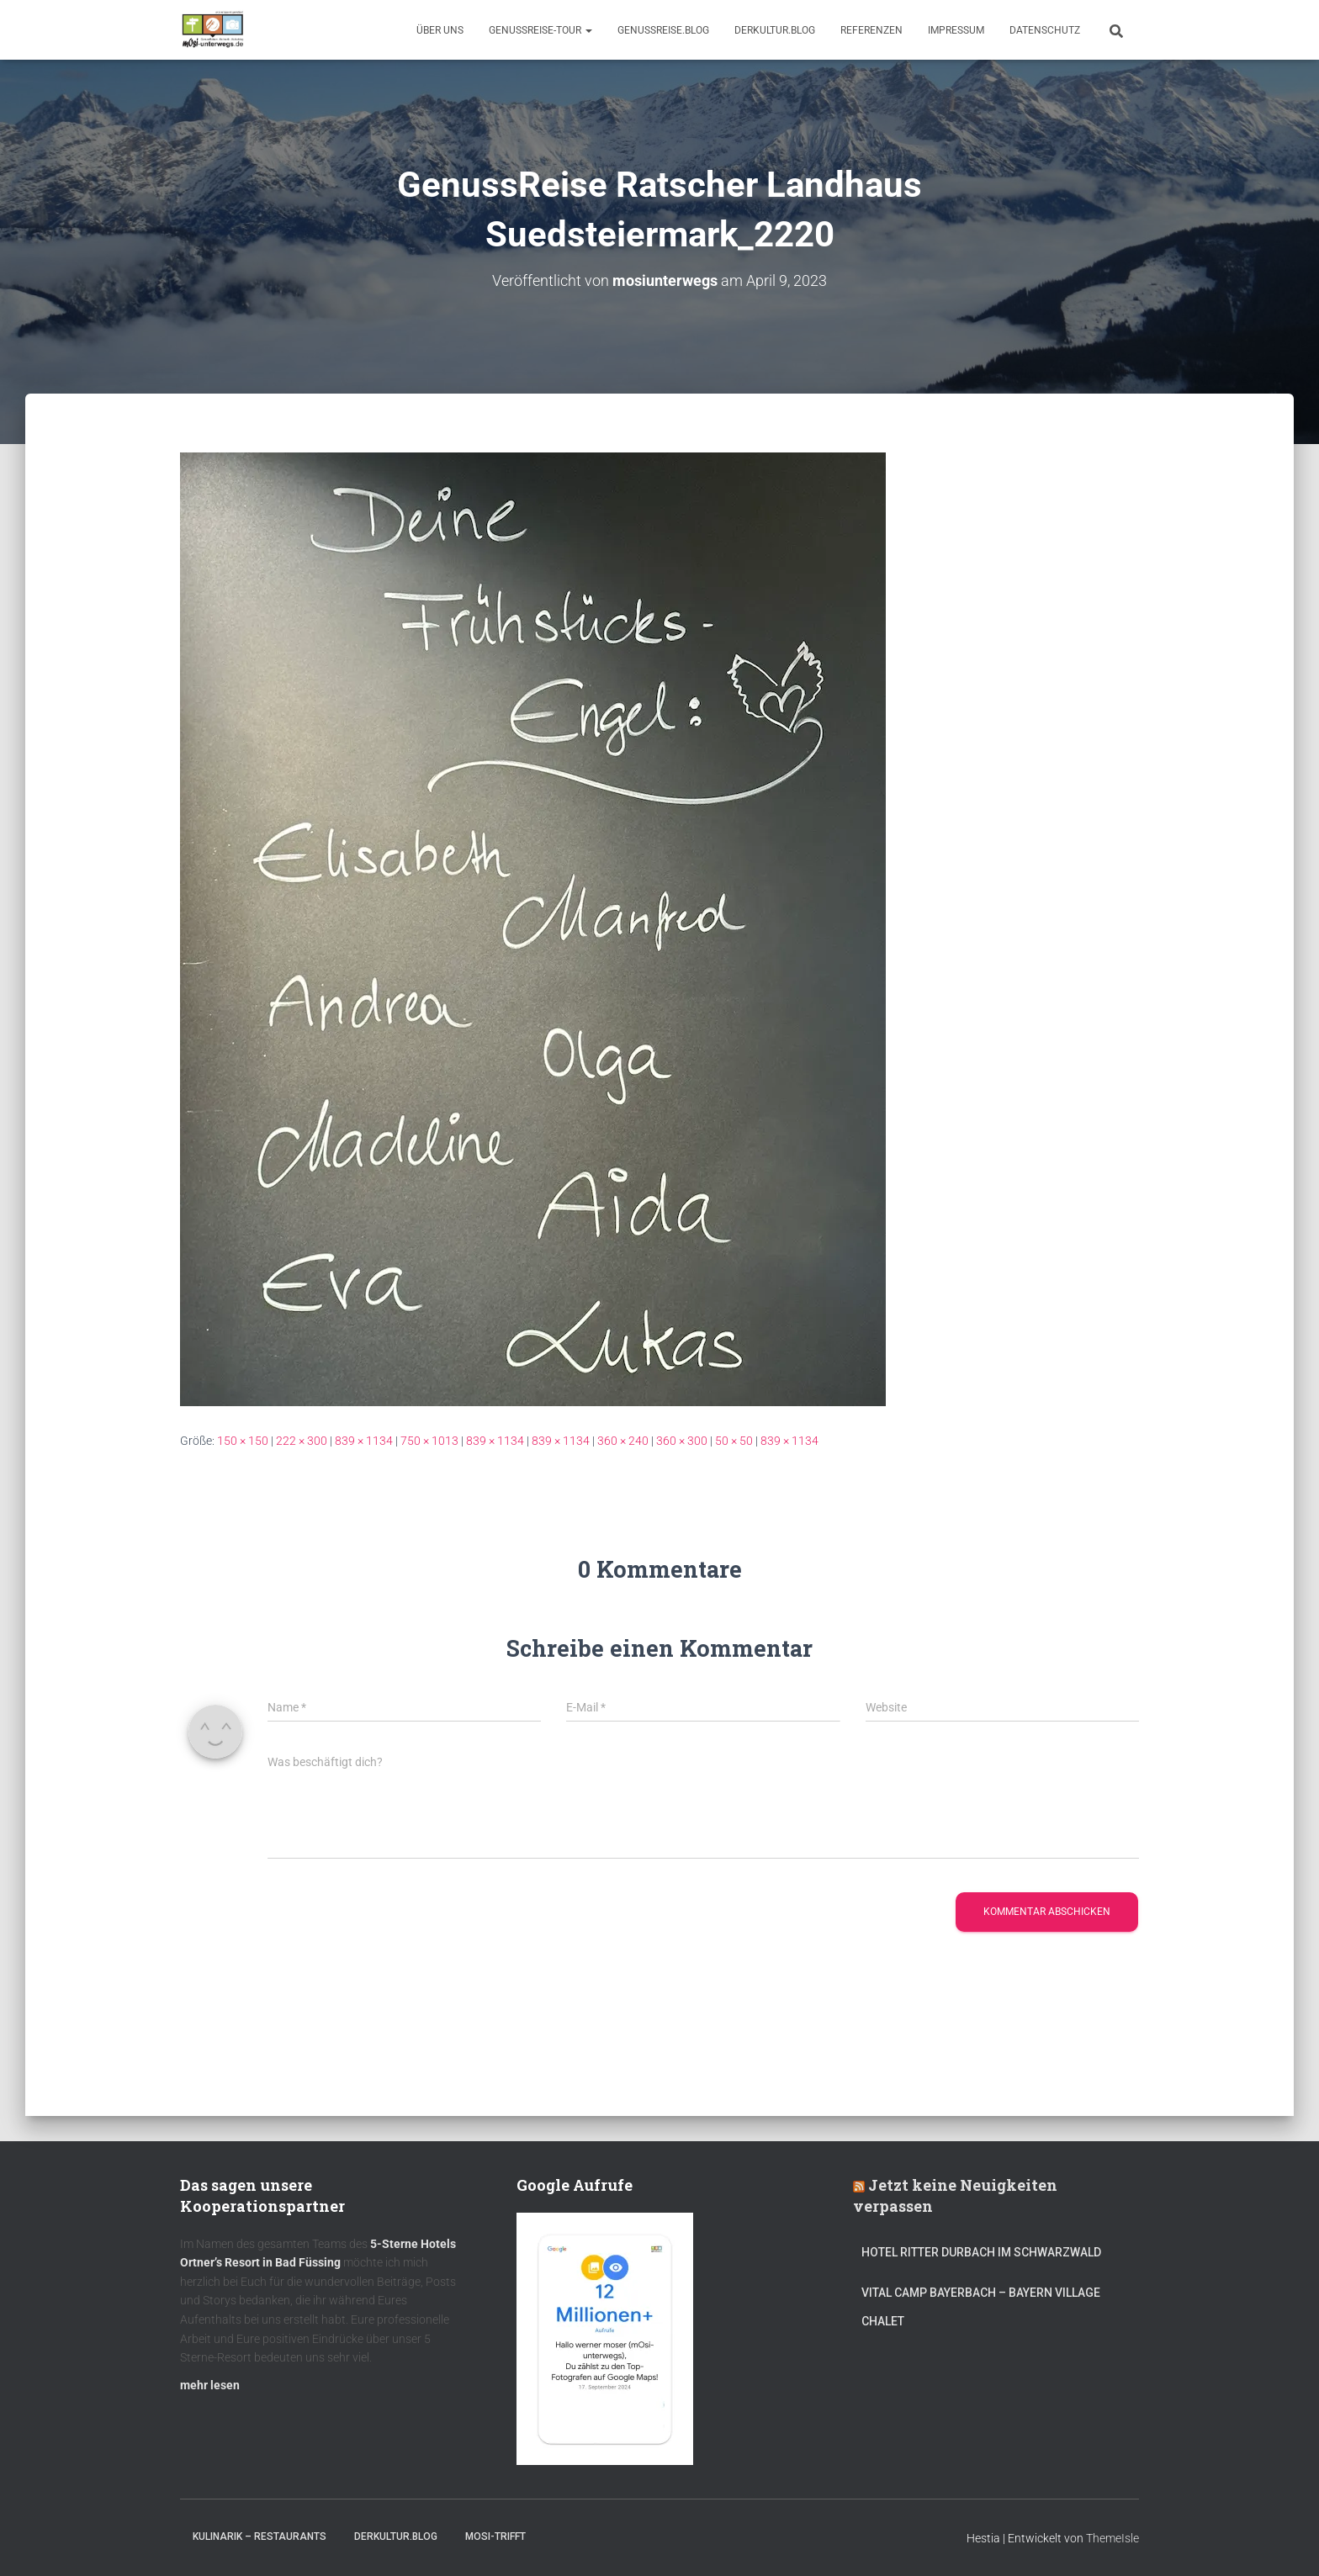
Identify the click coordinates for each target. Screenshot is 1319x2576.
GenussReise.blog (663, 30)
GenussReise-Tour (540, 30)
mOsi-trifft (495, 2536)
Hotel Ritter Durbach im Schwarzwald (982, 2252)
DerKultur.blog (774, 30)
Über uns (440, 30)
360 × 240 (623, 1440)
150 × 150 (242, 1440)
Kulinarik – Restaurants (259, 2536)
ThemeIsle (1112, 2538)
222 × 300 (301, 1440)
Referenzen (871, 30)
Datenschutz (1044, 30)
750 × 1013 (429, 1440)
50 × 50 (734, 1440)
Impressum (956, 30)
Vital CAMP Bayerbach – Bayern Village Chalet (980, 2307)
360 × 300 (681, 1440)
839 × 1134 (364, 1440)
